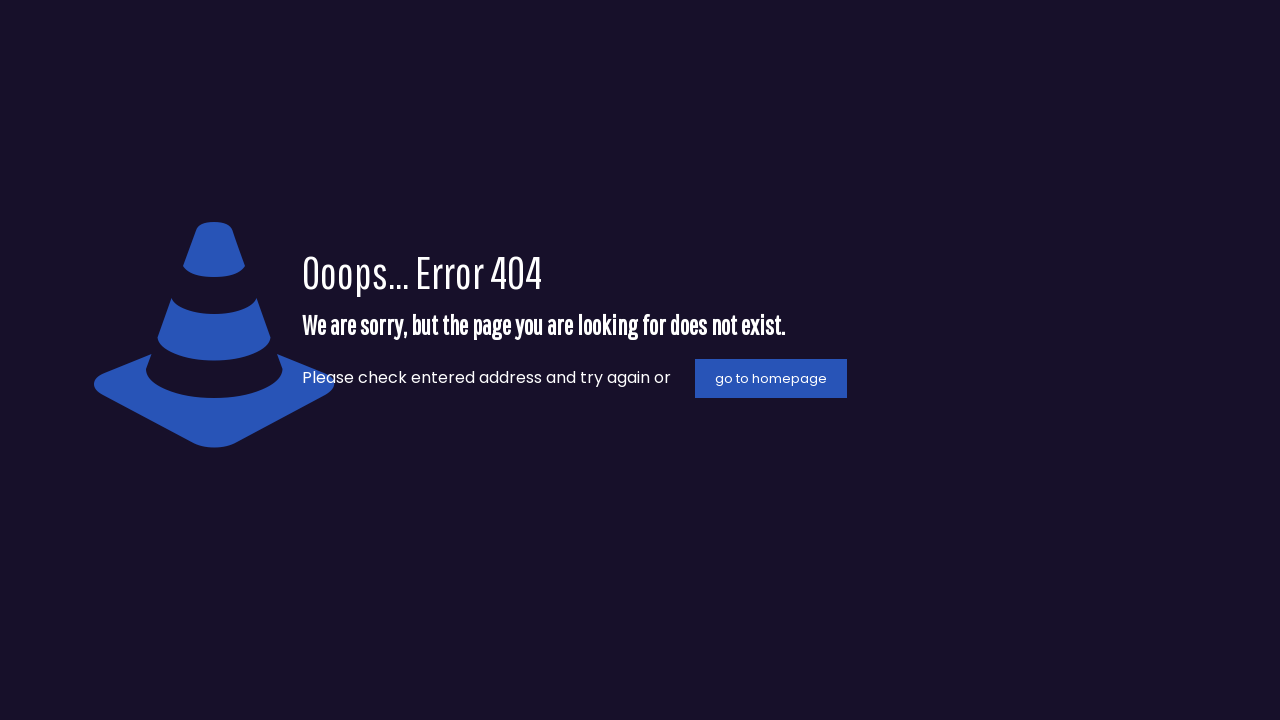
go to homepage (771, 378)
